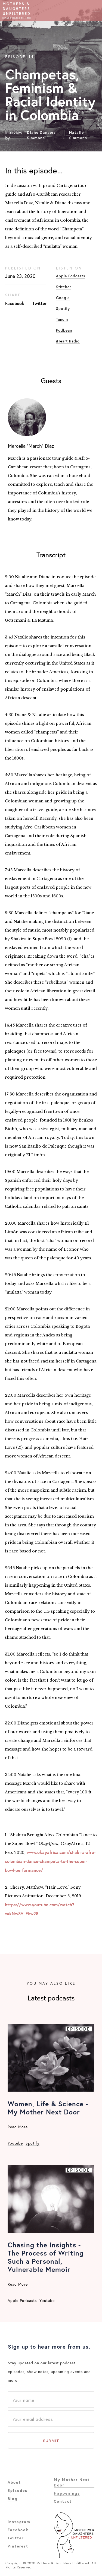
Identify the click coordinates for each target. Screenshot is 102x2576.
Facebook (14, 303)
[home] (16, 11)
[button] (96, 10)
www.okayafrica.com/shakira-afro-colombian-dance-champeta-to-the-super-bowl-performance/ (50, 1861)
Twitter (39, 303)
